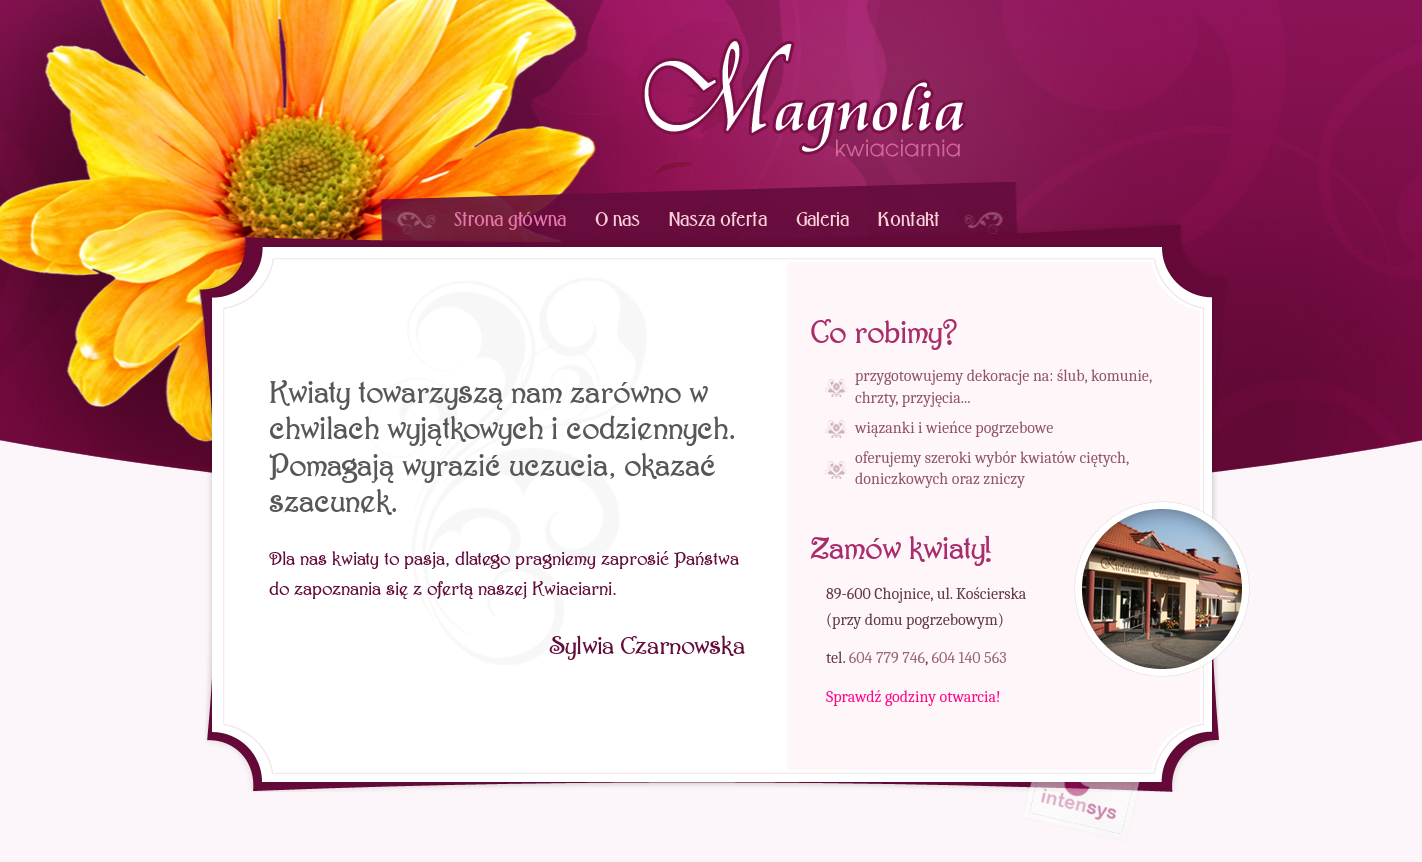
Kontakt (909, 219)
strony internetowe (1082, 816)
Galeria (822, 219)
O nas (617, 219)
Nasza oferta (718, 219)
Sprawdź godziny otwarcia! (913, 697)
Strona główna (510, 219)
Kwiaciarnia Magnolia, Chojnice (803, 97)
